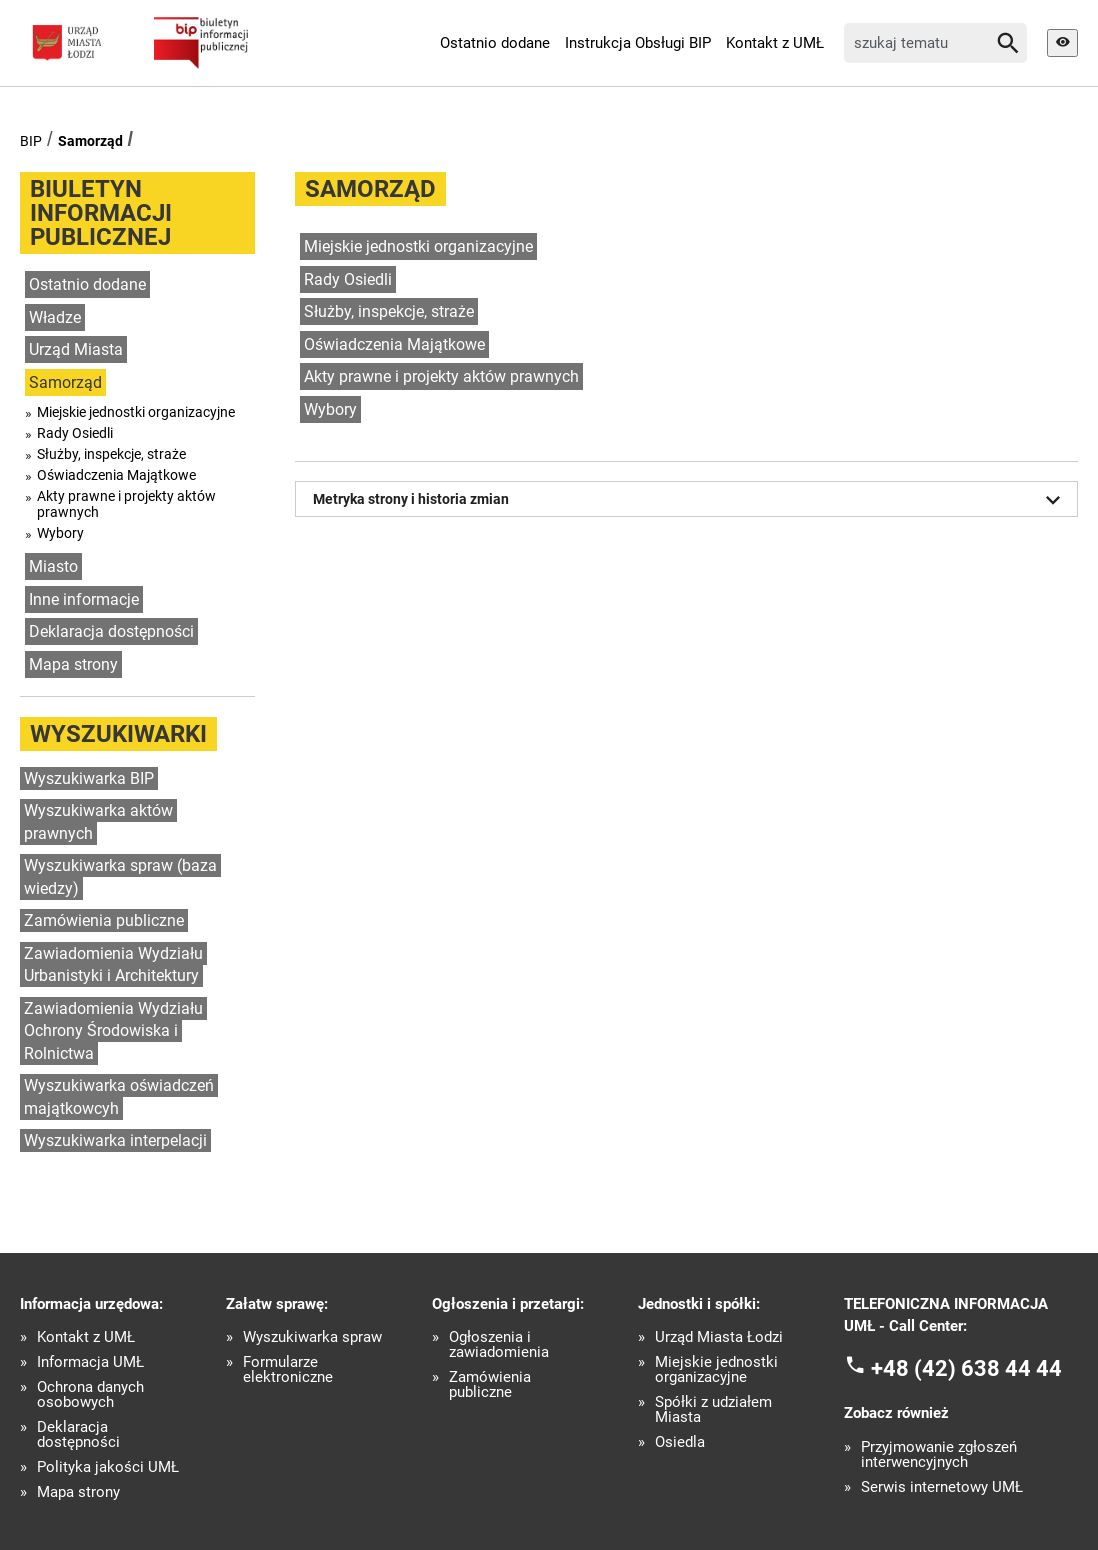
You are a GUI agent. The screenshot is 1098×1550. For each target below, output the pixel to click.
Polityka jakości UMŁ (108, 1467)
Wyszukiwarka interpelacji (115, 1140)
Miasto (53, 566)
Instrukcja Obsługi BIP (638, 43)
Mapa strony (73, 664)
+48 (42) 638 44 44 (966, 1367)
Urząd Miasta (76, 349)
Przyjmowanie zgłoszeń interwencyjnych (939, 1455)
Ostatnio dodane (495, 43)
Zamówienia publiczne (104, 920)
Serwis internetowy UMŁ (942, 1487)
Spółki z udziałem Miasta (713, 1410)
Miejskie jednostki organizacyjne (136, 412)
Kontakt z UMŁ (775, 43)
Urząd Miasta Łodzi (719, 1337)
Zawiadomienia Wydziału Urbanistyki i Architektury (113, 965)
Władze (55, 317)
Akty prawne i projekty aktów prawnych (126, 504)
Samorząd (90, 141)
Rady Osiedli (75, 433)
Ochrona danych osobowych (90, 1395)
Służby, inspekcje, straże (111, 454)
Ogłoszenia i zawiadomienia (499, 1345)
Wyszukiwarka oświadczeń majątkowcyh (119, 1097)
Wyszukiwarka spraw (312, 1337)
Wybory (60, 533)
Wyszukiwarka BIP (89, 778)
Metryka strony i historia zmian (690, 500)
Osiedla (680, 1442)
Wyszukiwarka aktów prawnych (98, 822)
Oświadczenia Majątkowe (116, 475)
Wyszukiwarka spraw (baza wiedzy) (120, 877)
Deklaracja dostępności (111, 631)
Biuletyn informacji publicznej (101, 213)
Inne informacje (84, 599)
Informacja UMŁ (90, 1362)
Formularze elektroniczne (288, 1370)
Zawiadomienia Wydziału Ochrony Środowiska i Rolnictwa (113, 1031)
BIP (31, 141)
